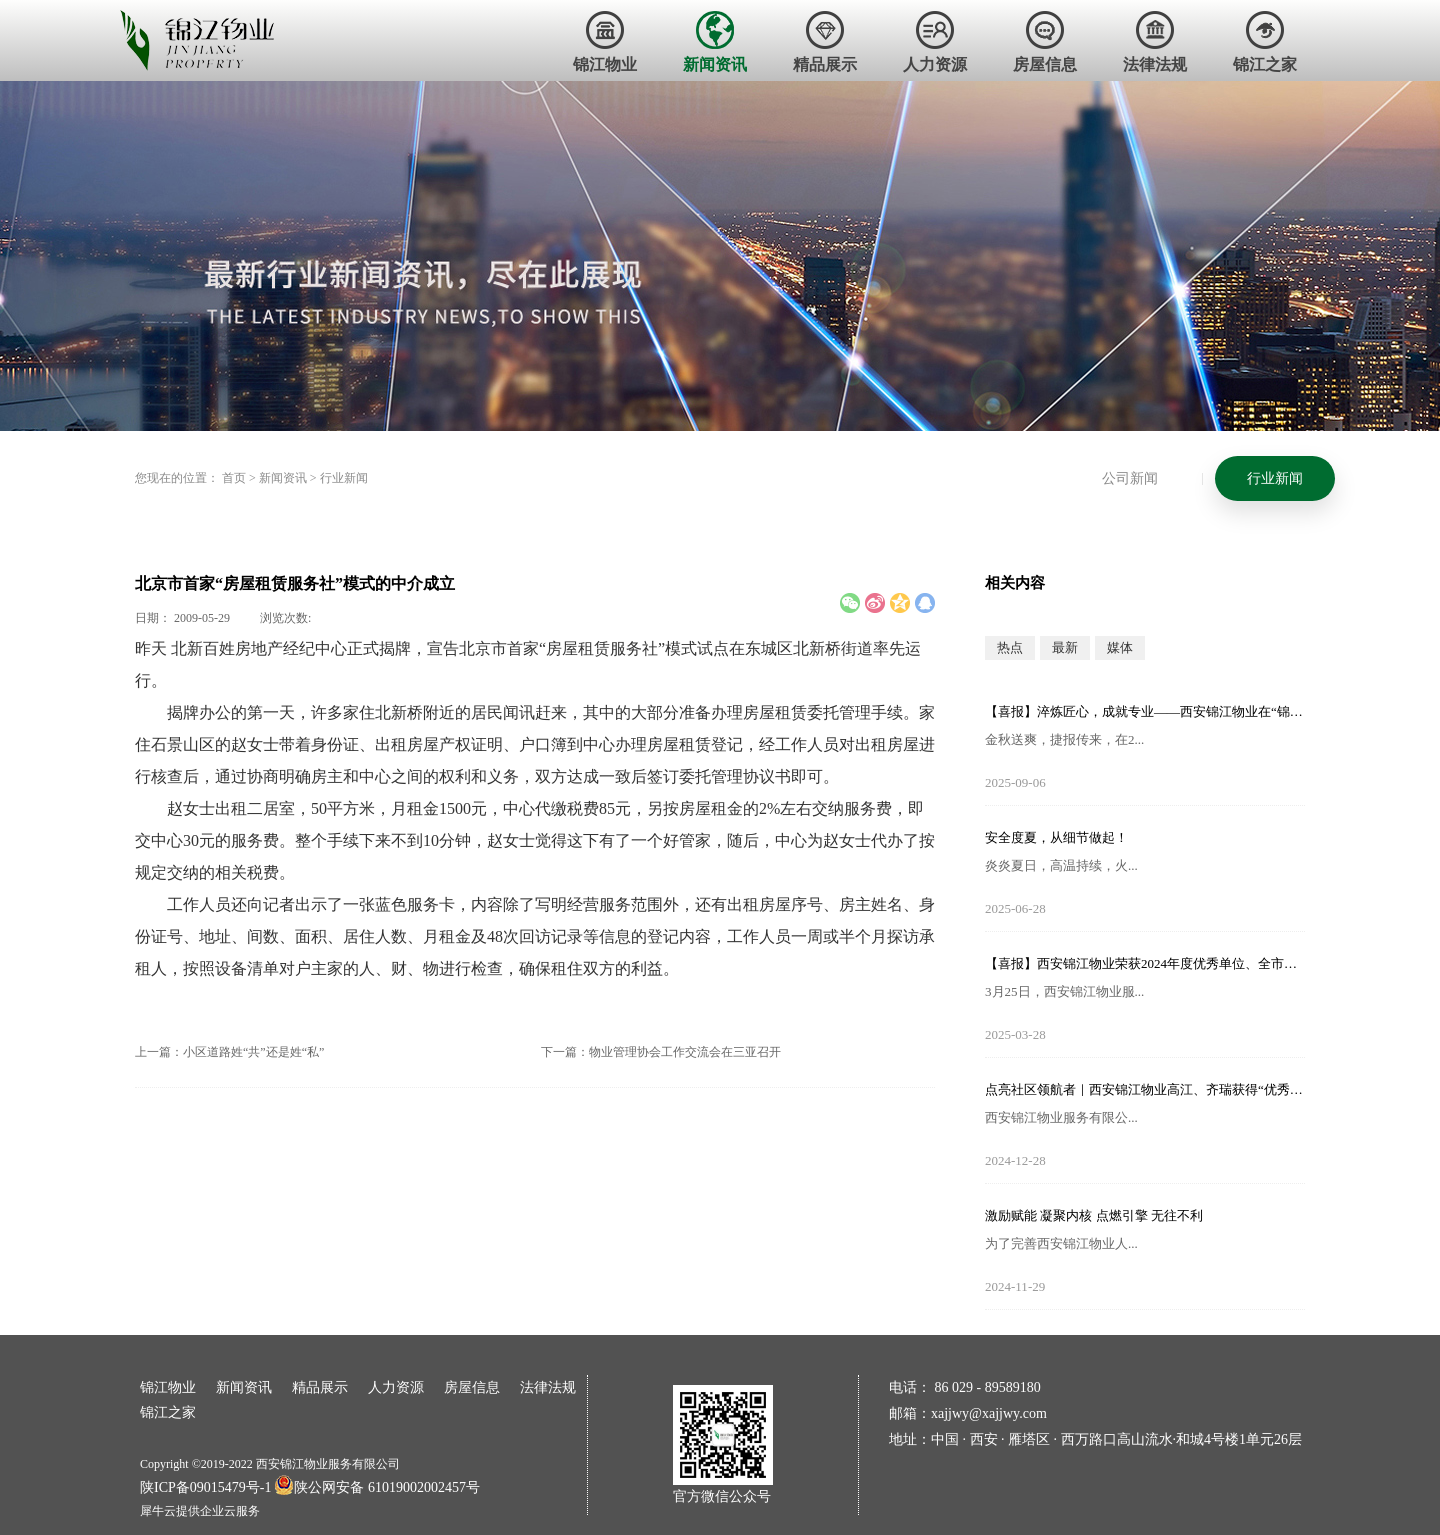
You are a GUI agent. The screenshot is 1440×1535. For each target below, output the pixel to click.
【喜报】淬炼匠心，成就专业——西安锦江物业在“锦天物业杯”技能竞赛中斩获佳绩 (1145, 711)
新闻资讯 (283, 478)
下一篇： (661, 1052)
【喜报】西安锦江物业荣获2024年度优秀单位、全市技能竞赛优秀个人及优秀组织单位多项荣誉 (1145, 963)
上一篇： (229, 1052)
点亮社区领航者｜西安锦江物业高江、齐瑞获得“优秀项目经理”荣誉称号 (1145, 1089)
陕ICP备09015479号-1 (205, 1487)
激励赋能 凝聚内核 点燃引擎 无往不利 (1094, 1215)
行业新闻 (344, 478)
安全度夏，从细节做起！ (1056, 837)
